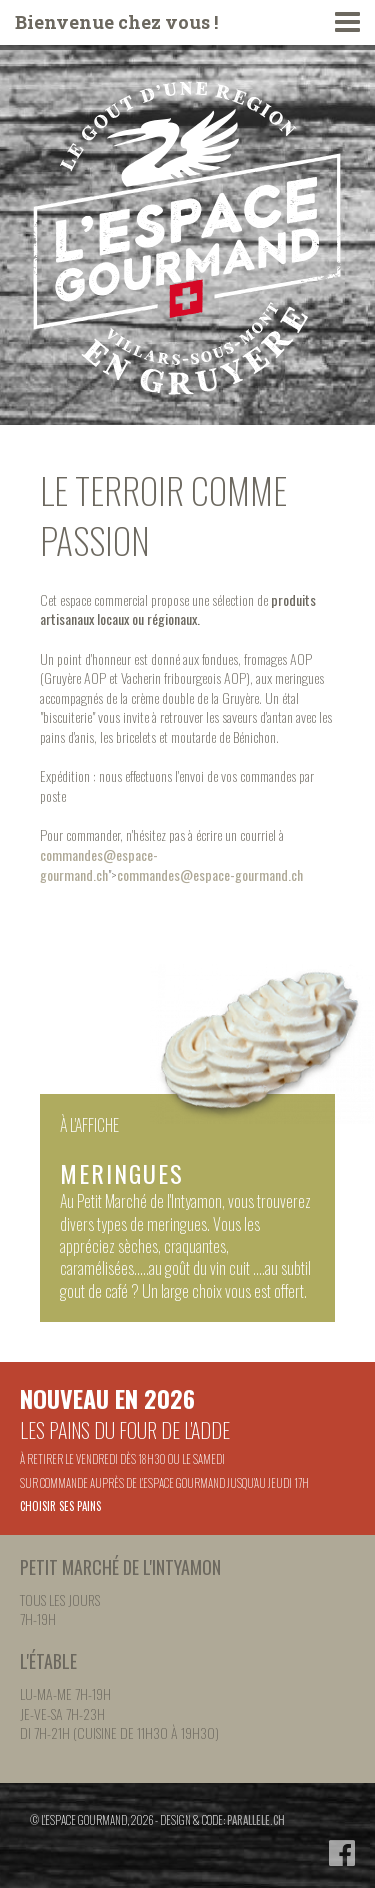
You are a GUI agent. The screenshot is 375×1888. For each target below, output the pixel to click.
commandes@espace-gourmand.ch (99, 864)
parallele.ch (256, 1820)
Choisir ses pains (60, 1506)
